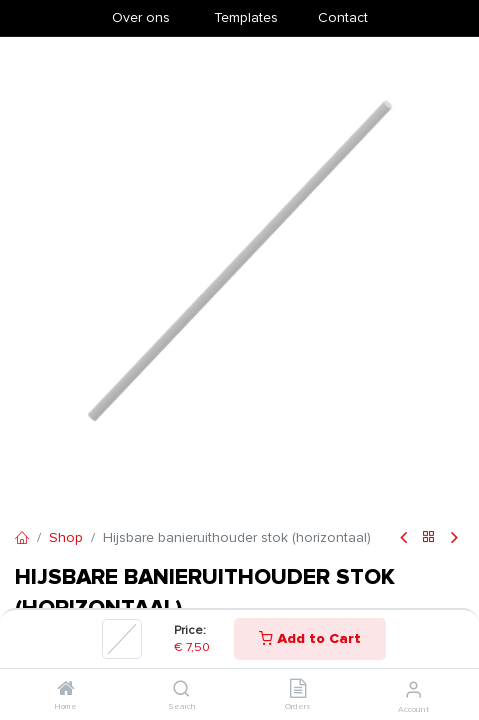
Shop (66, 537)
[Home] (66, 690)
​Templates (246, 17)
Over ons (141, 17)
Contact (343, 17)
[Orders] (298, 690)
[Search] (181, 690)
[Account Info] (413, 690)
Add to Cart (310, 638)
